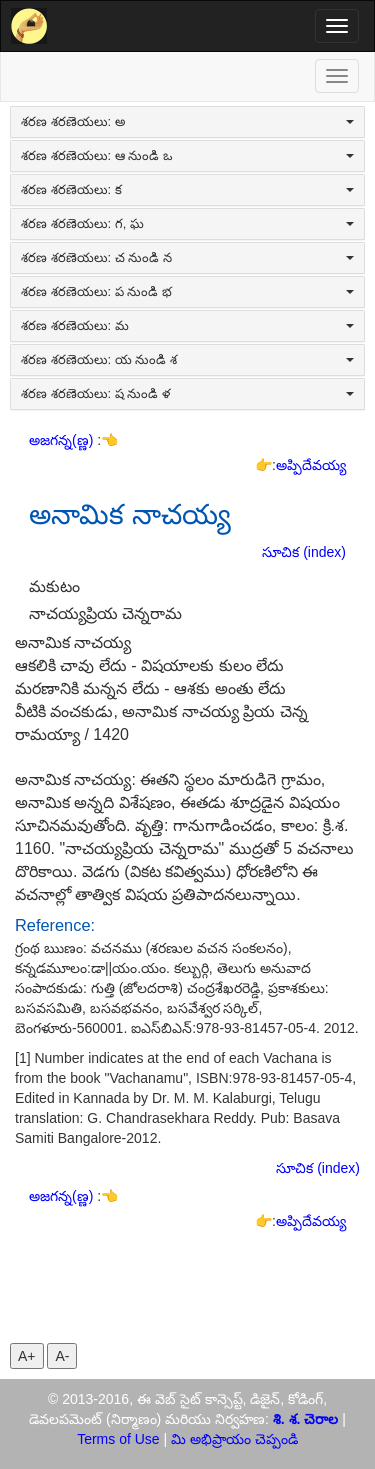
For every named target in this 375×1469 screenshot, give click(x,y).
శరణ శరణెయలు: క (187, 189)
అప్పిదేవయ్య (311, 465)
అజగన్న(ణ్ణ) (63, 440)
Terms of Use (118, 1439)
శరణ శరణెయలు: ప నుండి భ (187, 291)
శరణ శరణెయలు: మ (187, 325)
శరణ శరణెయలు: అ (187, 121)
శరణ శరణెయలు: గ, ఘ (187, 223)
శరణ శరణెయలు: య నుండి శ (187, 359)
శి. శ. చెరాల (306, 1419)
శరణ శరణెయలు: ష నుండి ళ (187, 393)
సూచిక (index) (304, 552)
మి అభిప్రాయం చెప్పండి (234, 1439)
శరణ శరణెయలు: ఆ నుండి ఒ (187, 155)
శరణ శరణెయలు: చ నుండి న (187, 257)
